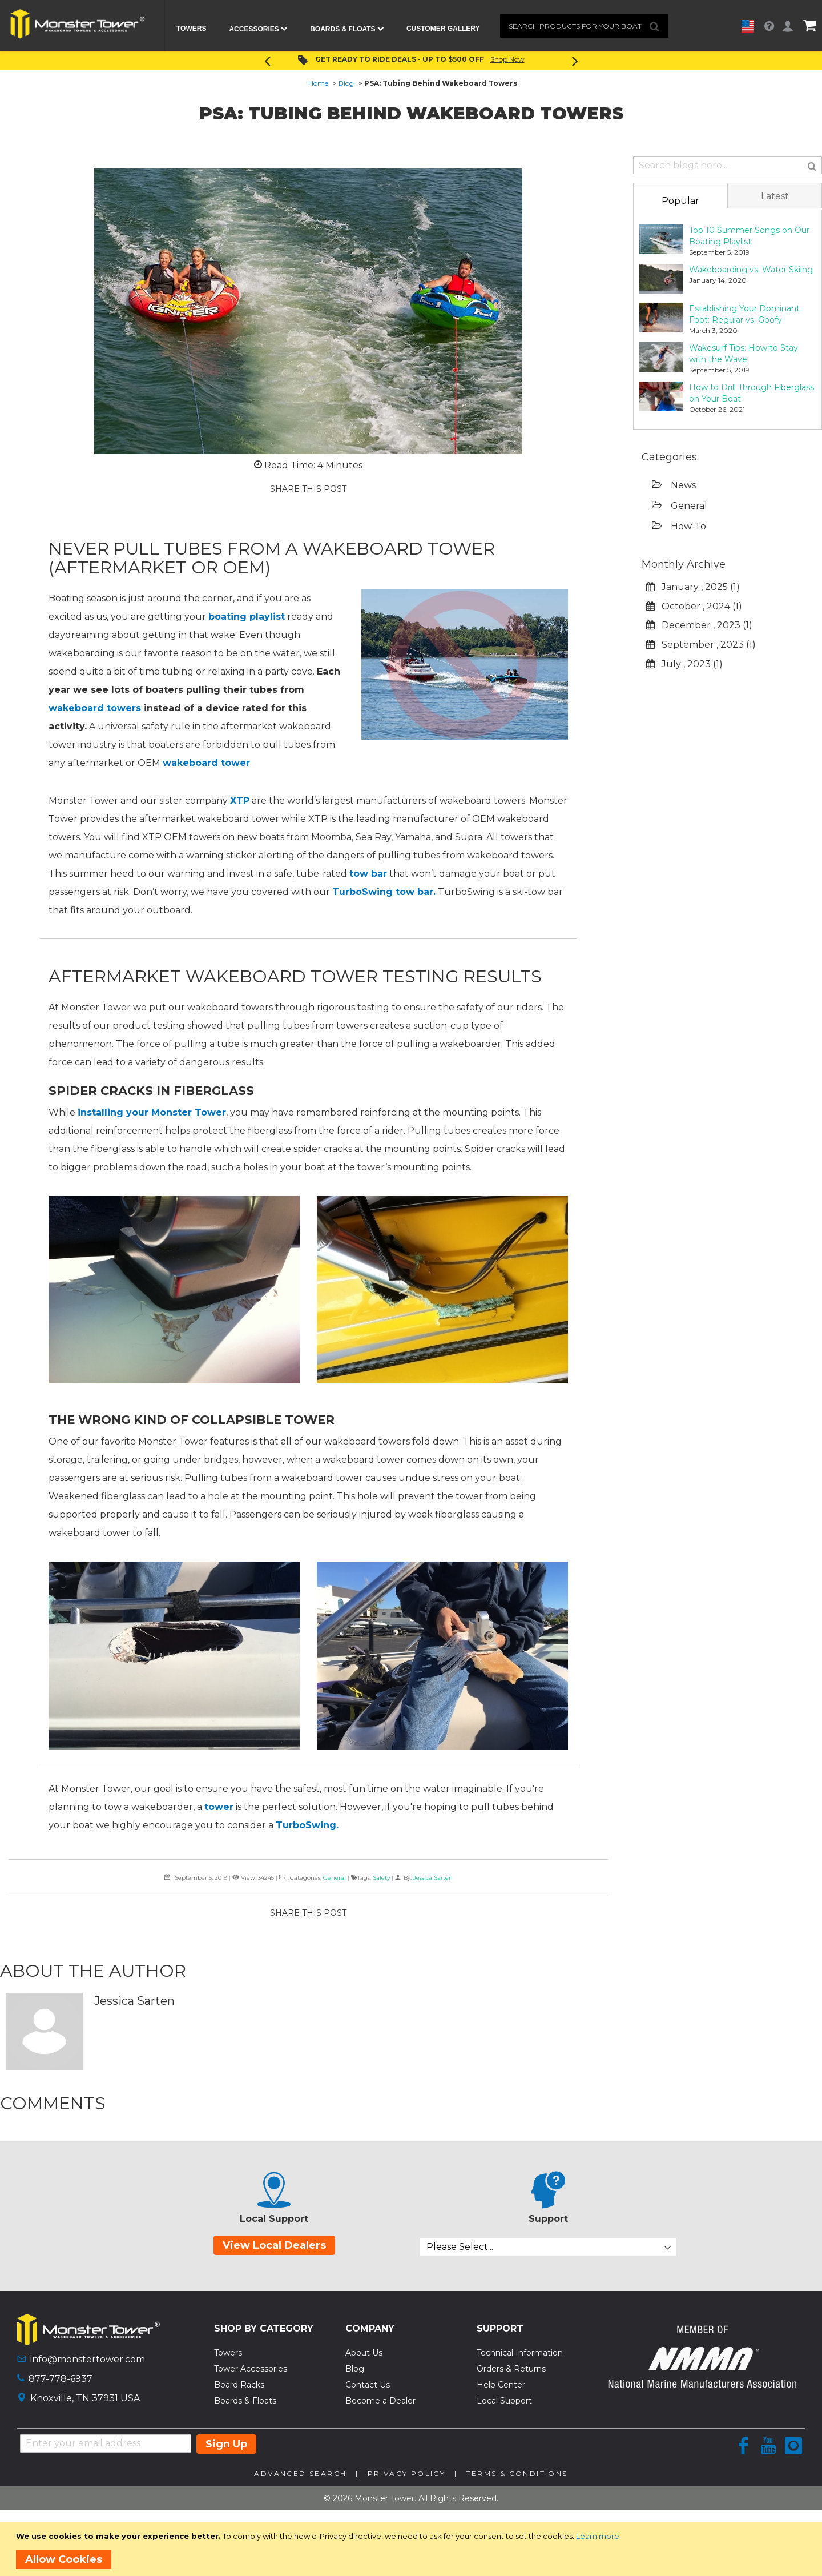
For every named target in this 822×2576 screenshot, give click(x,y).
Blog (346, 83)
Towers (228, 2353)
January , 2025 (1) (693, 586)
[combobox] (584, 26)
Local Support (504, 2401)
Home (318, 83)
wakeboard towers (95, 708)
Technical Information (520, 2353)
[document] (413, 2549)
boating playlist (246, 616)
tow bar (368, 873)
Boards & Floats (245, 2401)
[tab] (680, 199)
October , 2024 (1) (694, 606)
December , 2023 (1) (699, 625)
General (334, 1877)
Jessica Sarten (433, 1877)
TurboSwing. (307, 1825)
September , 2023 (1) (701, 644)
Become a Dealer (380, 2401)
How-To (679, 526)
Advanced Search (300, 2473)
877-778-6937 (60, 2378)
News (674, 485)
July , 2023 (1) (684, 664)
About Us (363, 2353)
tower (218, 1806)
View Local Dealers (274, 2245)
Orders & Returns (511, 2369)
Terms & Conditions (516, 2473)
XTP (239, 800)
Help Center (501, 2385)
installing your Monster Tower (152, 1112)
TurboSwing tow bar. (384, 891)
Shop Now (507, 59)
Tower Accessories (250, 2369)
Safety (381, 1877)
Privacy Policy (407, 2473)
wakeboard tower (206, 762)
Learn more (597, 2536)
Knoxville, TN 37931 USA (85, 2398)
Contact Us (367, 2385)
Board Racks (239, 2385)
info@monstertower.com (87, 2359)
